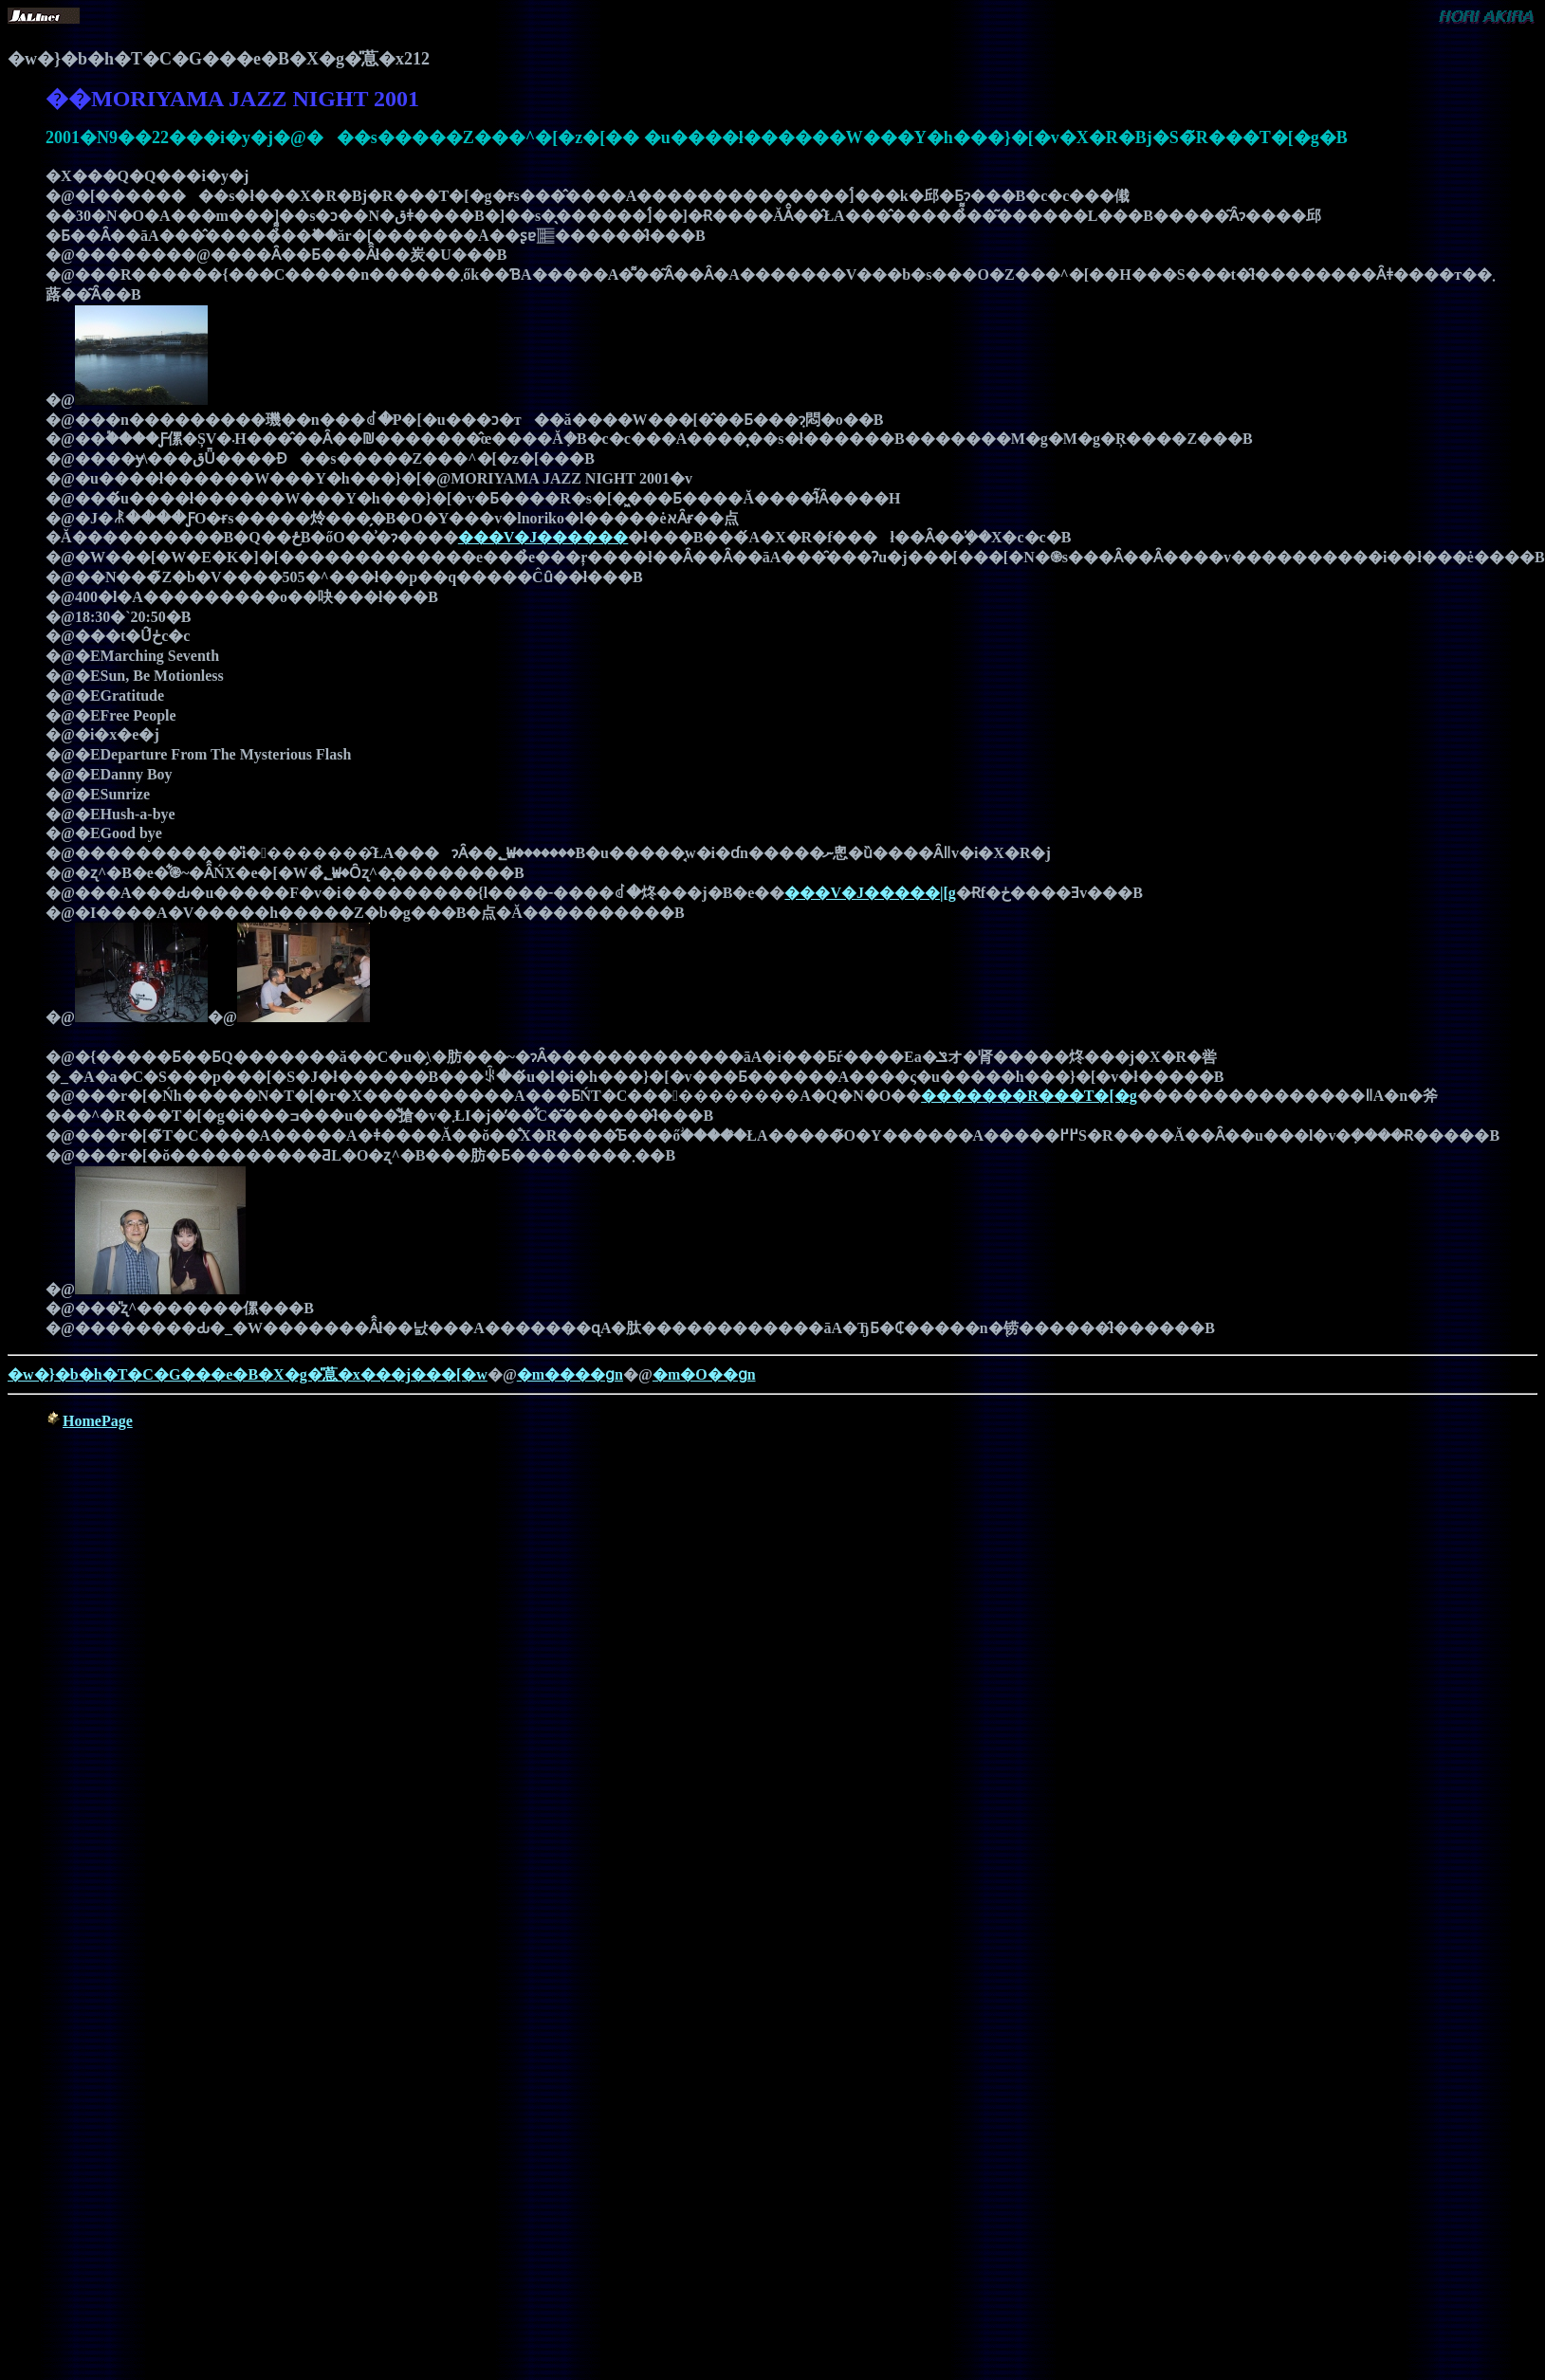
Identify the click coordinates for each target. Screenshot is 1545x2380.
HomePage (98, 1421)
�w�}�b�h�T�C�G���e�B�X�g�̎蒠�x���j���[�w (247, 1374)
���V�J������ (543, 537)
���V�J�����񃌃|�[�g (869, 893)
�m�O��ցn (704, 1374)
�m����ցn (570, 1374)
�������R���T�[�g (1029, 1096)
